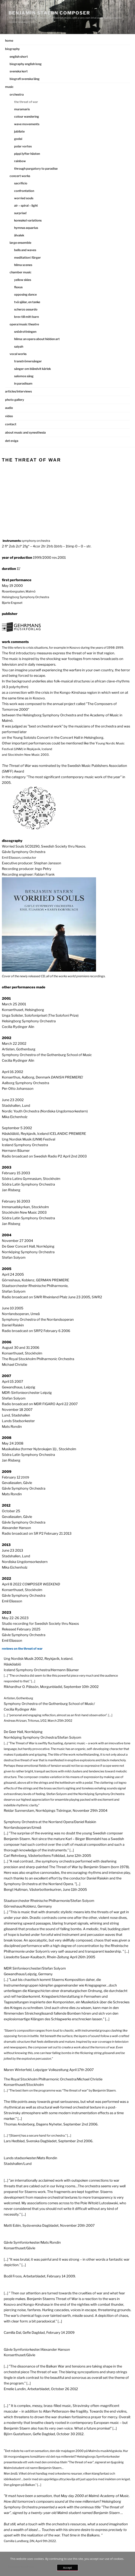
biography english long (26, 64)
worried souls (23, 198)
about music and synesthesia (25, 432)
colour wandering (26, 116)
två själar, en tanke (27, 302)
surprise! (20, 213)
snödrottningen (25, 331)
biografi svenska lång (25, 79)
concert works (20, 176)
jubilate (19, 131)
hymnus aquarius (26, 228)
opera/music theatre (24, 324)
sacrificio (20, 183)
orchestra (17, 94)
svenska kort (19, 71)
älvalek (19, 235)
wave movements (26, 124)
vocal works (18, 354)
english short (19, 56)
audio (9, 408)
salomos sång (24, 376)
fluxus (18, 287)
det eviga (11, 441)
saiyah (18, 346)
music (9, 87)
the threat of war (26, 102)
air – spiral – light (26, 205)
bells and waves (25, 250)
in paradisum (23, 383)
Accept (67, 2567)
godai (18, 139)
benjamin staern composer (49, 13)
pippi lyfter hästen (27, 154)
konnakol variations (28, 220)
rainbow (20, 161)
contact (10, 424)
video (9, 416)
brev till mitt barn (26, 317)
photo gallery (14, 400)
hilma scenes (23, 265)
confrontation (24, 191)
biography (12, 49)
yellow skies (22, 280)
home (9, 40)
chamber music (20, 272)
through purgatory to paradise (36, 168)
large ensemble (20, 242)
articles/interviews (18, 391)
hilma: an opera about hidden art (37, 339)
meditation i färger (27, 257)
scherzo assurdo (25, 309)
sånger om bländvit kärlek (32, 369)
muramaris (22, 109)
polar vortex (23, 146)
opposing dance (25, 294)
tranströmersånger (28, 361)
